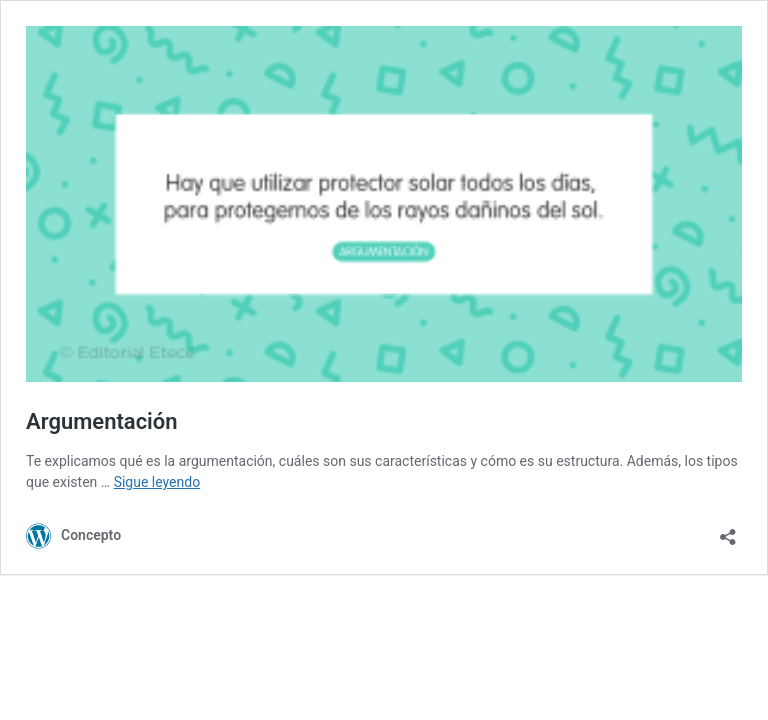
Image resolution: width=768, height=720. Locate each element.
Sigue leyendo (157, 482)
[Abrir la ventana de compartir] (728, 530)
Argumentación (102, 421)
